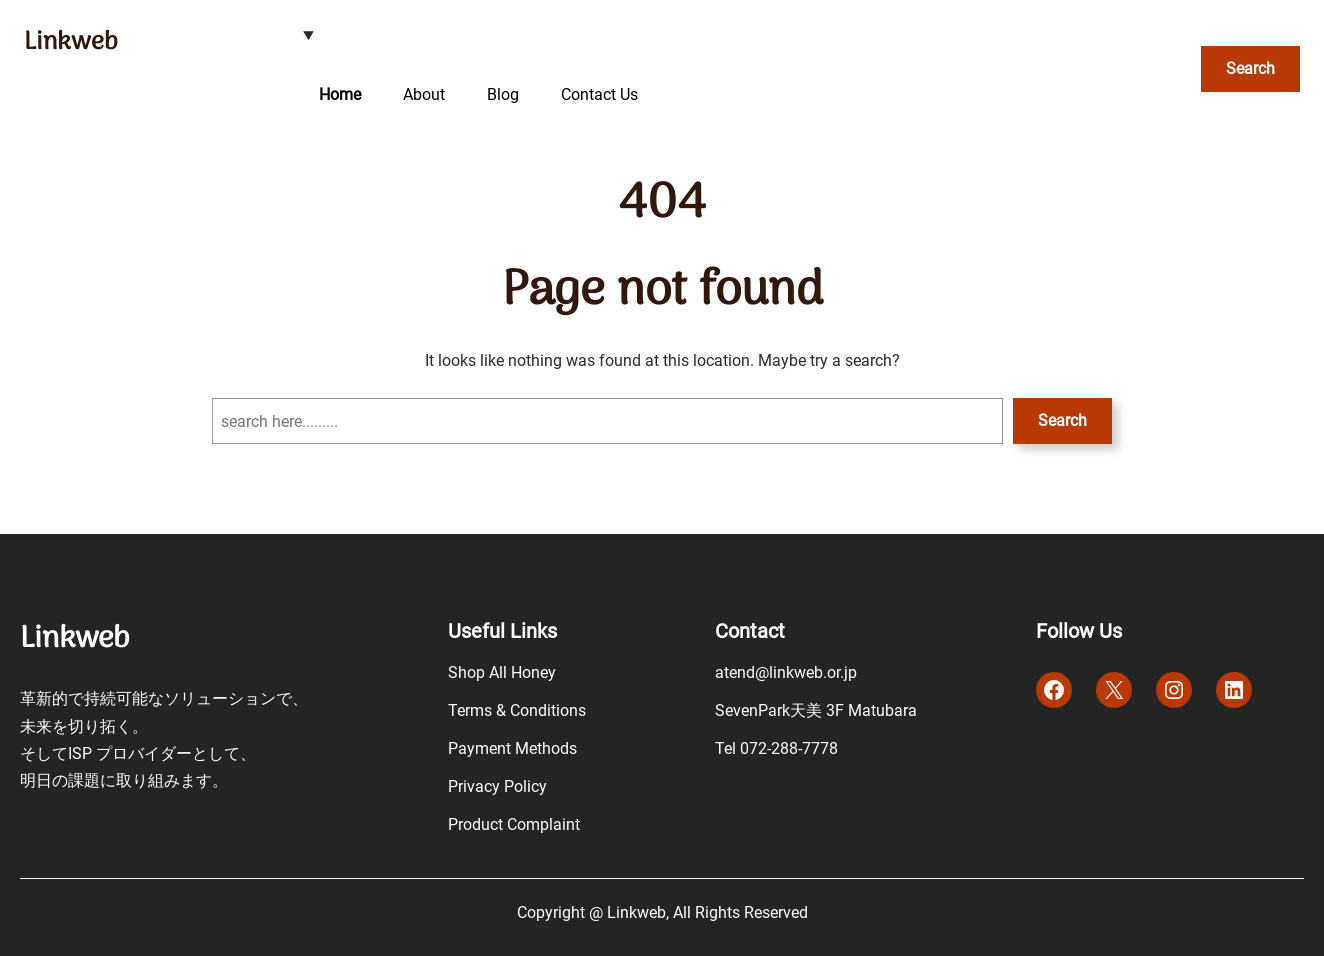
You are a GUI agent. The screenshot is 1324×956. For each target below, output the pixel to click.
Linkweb (71, 42)
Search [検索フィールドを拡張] (1250, 68)
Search (1062, 420)
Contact (750, 631)
